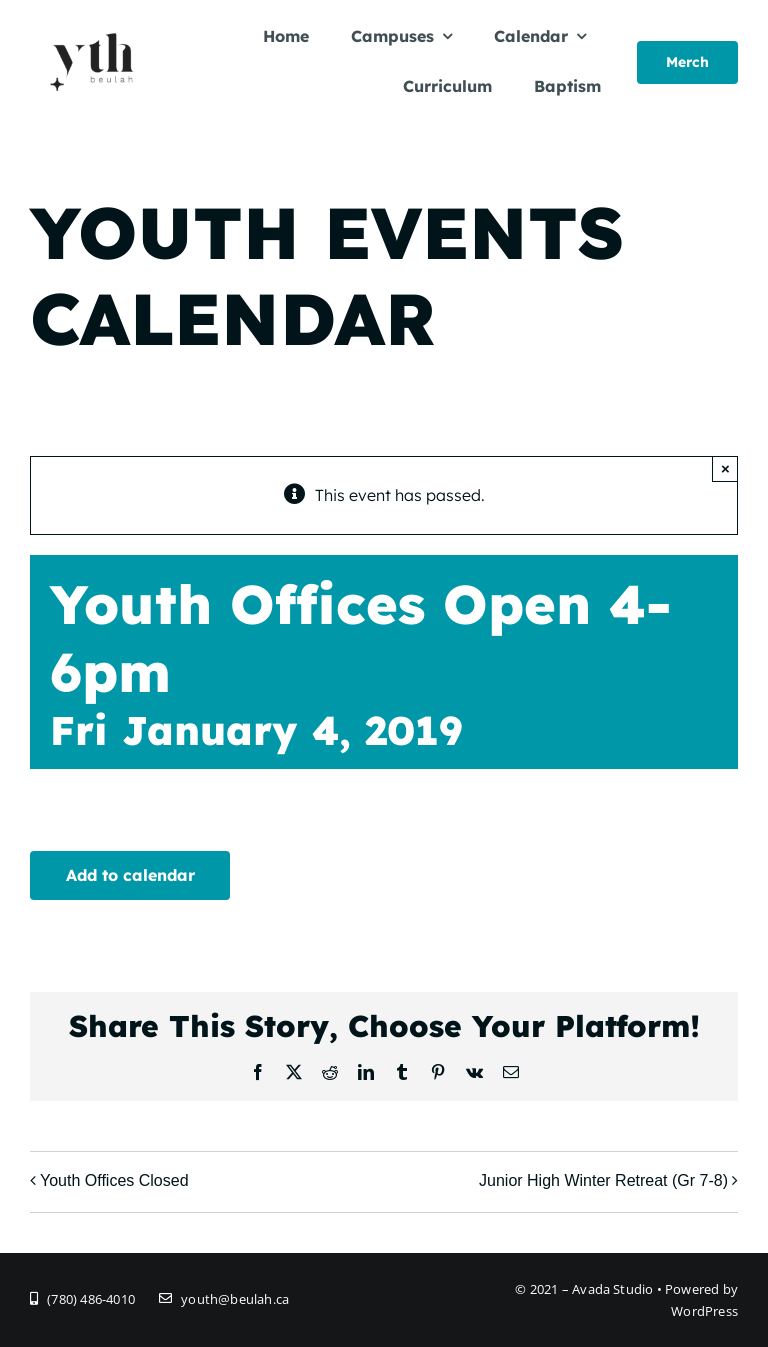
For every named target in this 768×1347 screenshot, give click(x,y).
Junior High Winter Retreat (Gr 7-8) (603, 1180)
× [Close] (725, 468)
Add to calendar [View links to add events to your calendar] (130, 875)
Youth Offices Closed (114, 1180)
